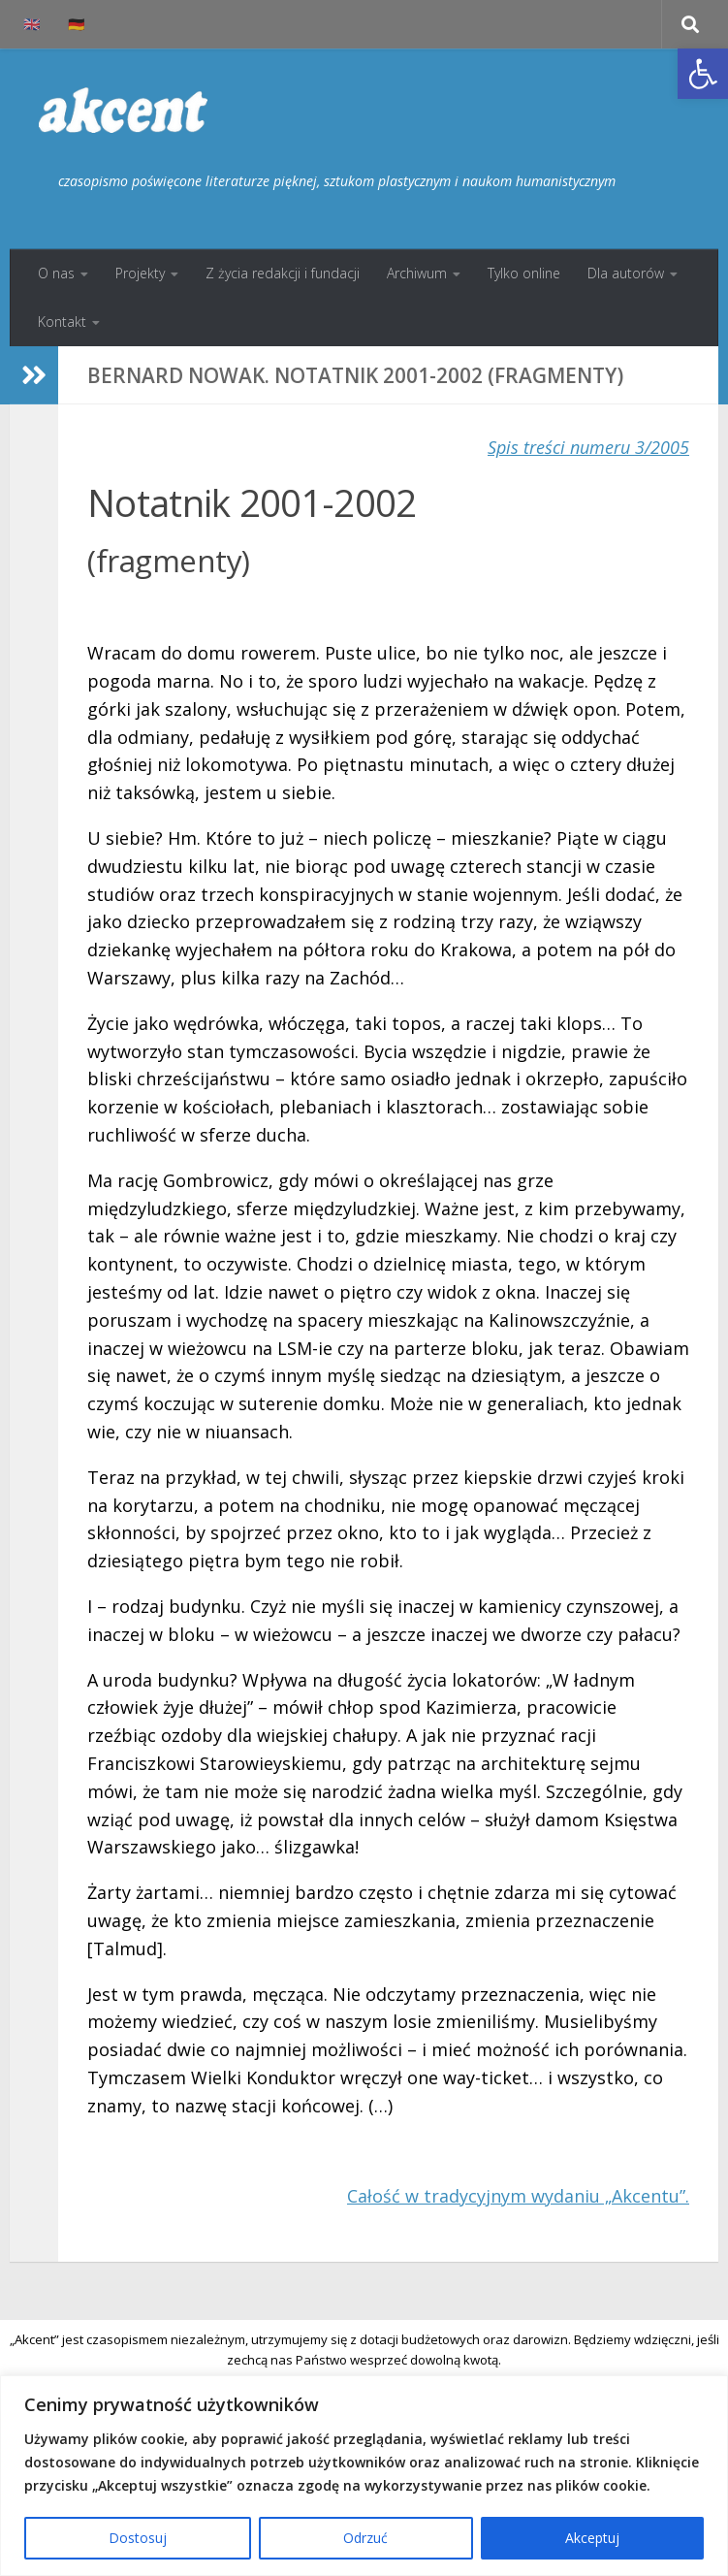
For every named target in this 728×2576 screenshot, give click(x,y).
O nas (56, 273)
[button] (703, 73)
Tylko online (524, 273)
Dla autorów (625, 273)
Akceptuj (592, 2537)
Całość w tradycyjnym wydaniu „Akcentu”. (518, 2195)
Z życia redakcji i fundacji (283, 273)
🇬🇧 (32, 24)
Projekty (140, 273)
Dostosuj (138, 2537)
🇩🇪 (76, 24)
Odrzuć (365, 2537)
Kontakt (62, 321)
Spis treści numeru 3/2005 (588, 447)
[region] (364, 2475)
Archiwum (417, 273)
